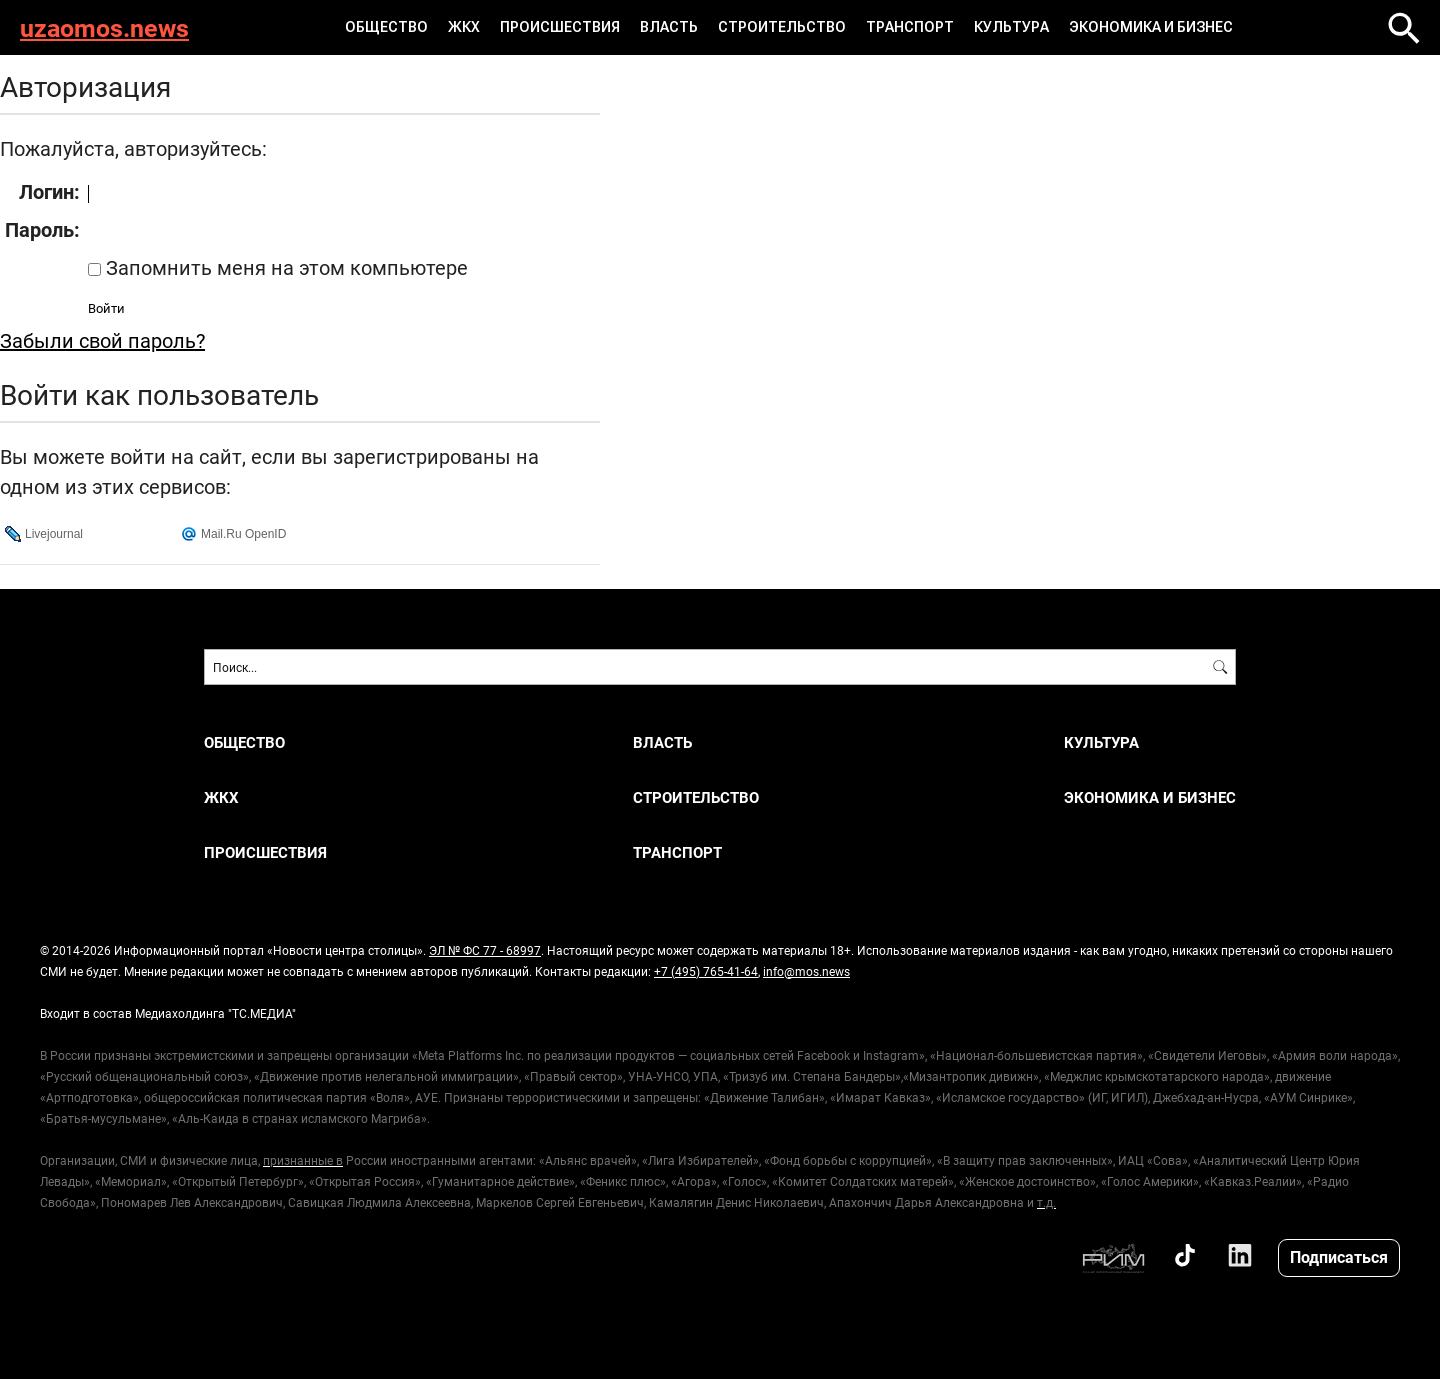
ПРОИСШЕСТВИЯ (560, 27)
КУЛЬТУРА (1011, 27)
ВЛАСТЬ (669, 27)
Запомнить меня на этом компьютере (284, 267)
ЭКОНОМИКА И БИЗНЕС (1151, 27)
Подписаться (1339, 1256)
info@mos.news (806, 971)
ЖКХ (464, 27)
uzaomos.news (104, 27)
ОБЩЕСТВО (386, 27)
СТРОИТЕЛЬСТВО (782, 27)
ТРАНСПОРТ (910, 27)
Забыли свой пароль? (102, 340)
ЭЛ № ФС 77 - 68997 (485, 950)
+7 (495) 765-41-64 (706, 971)
